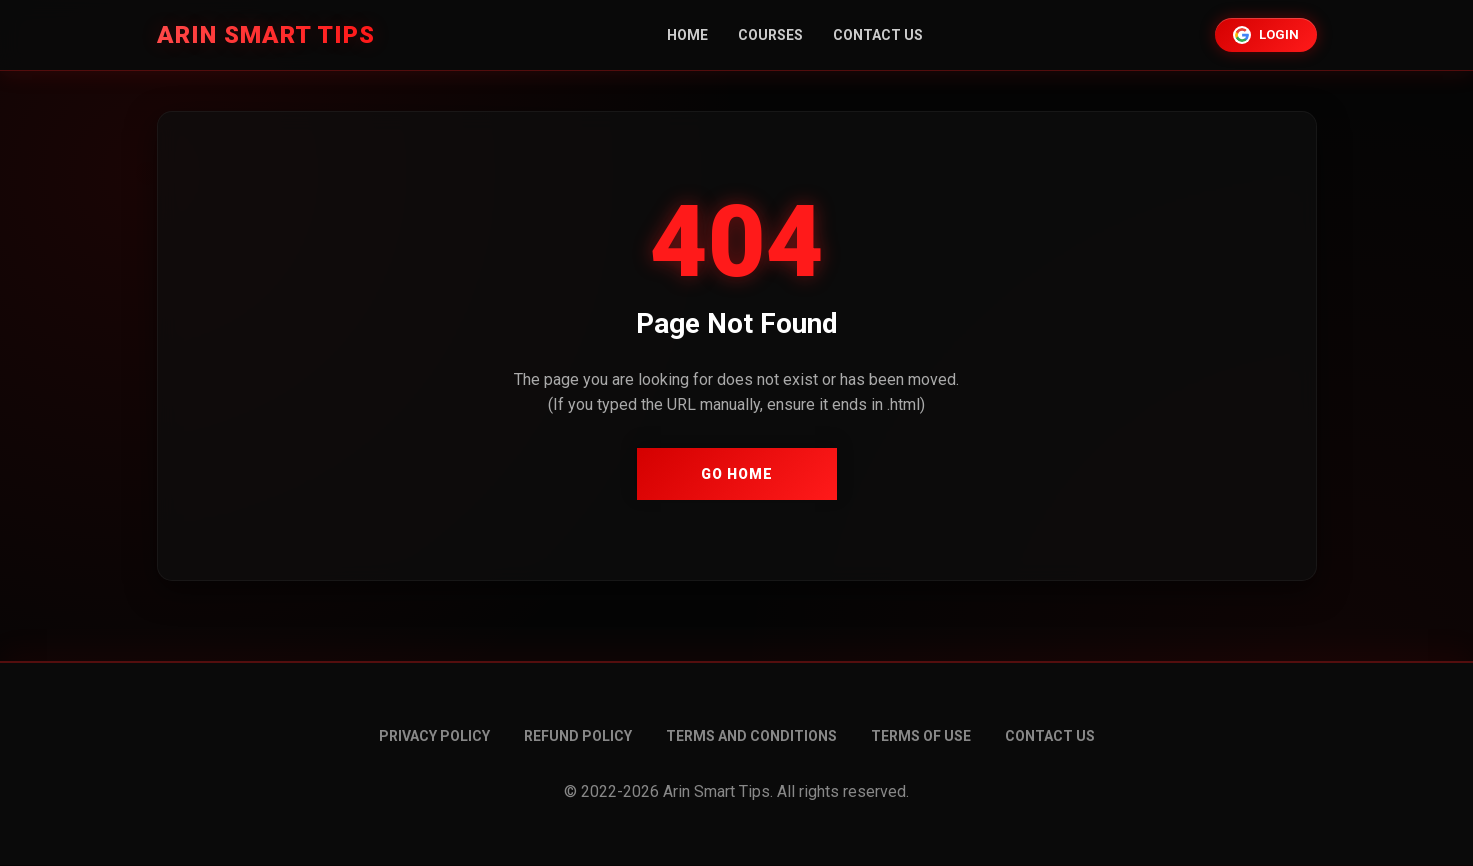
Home (687, 35)
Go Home (737, 474)
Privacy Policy (434, 736)
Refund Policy (578, 736)
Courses (770, 35)
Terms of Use (921, 736)
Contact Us (878, 35)
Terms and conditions (751, 736)
